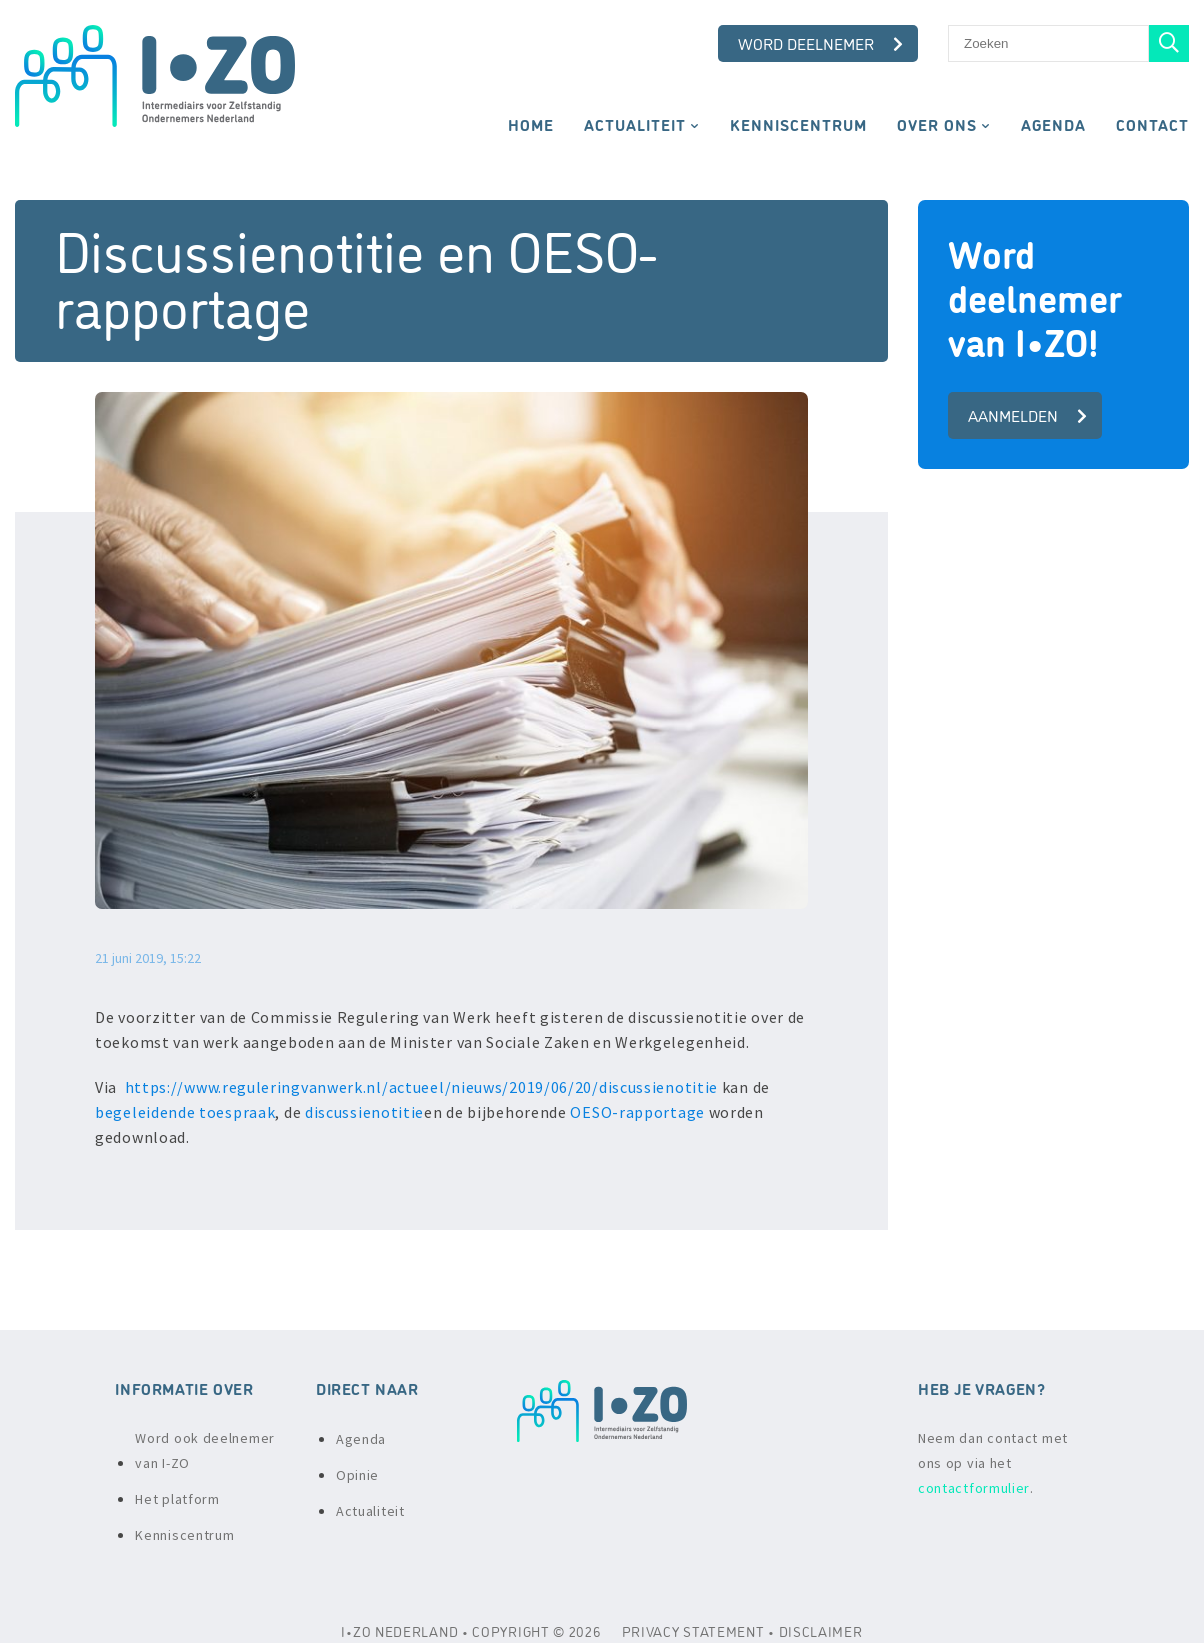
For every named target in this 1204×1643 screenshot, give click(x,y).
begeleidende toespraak (185, 1112)
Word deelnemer (820, 43)
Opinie (357, 1475)
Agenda (1053, 124)
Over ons (937, 124)
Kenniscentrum (798, 124)
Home (531, 124)
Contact (1152, 124)
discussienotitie (364, 1112)
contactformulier (974, 1488)
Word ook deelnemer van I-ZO (205, 1450)
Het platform (177, 1499)
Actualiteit (635, 124)
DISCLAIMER (821, 1630)
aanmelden (1027, 415)
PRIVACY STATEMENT (693, 1630)
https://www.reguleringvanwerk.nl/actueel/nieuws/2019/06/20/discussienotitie (422, 1087)
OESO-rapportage (637, 1112)
